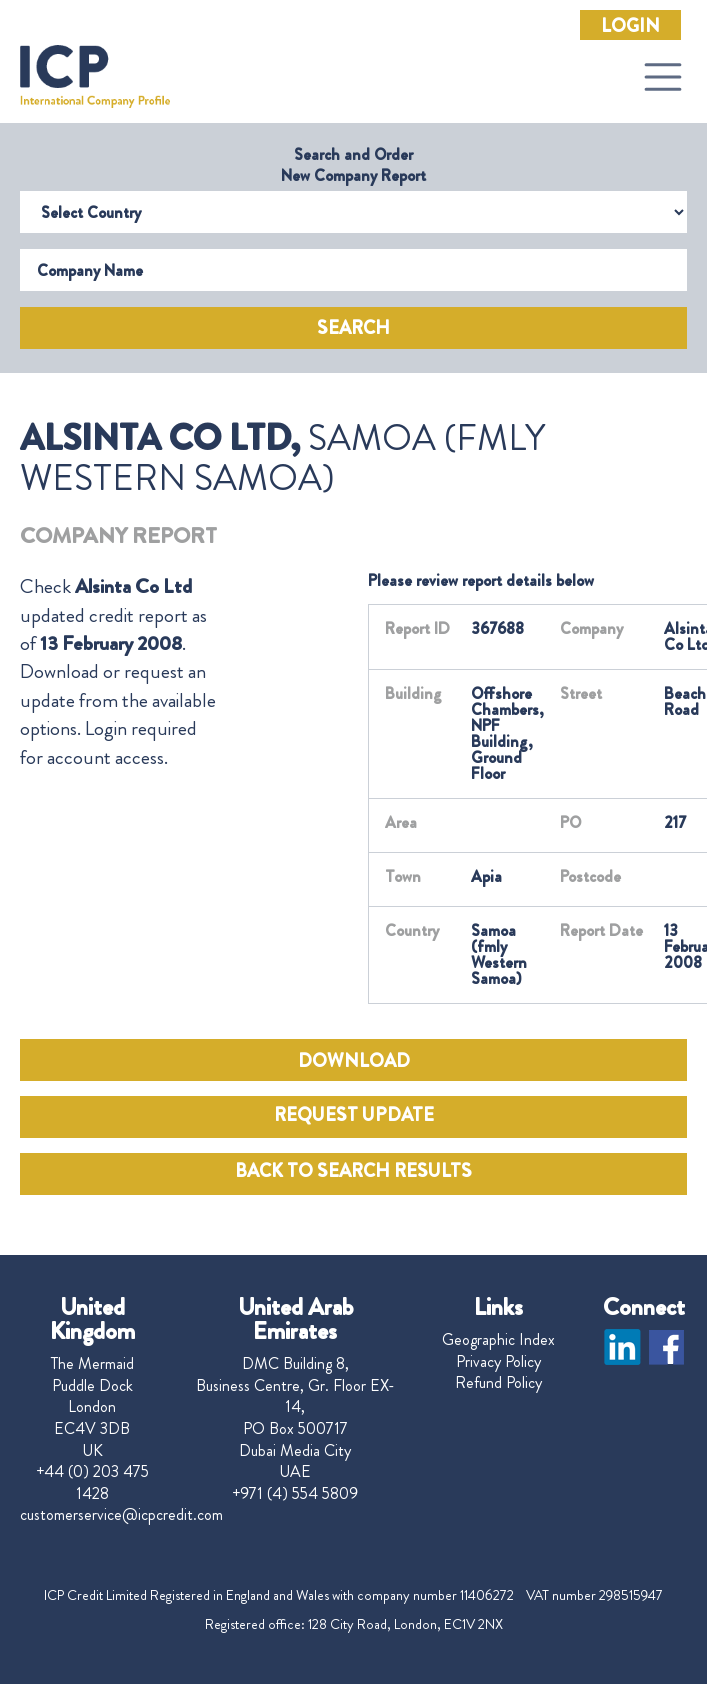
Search (353, 328)
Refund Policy (498, 1383)
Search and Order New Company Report (353, 165)
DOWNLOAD (354, 1061)
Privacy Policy (498, 1362)
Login (630, 26)
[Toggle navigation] (663, 77)
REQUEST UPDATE (354, 1115)
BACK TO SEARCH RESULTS (353, 1171)
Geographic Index (498, 1340)
